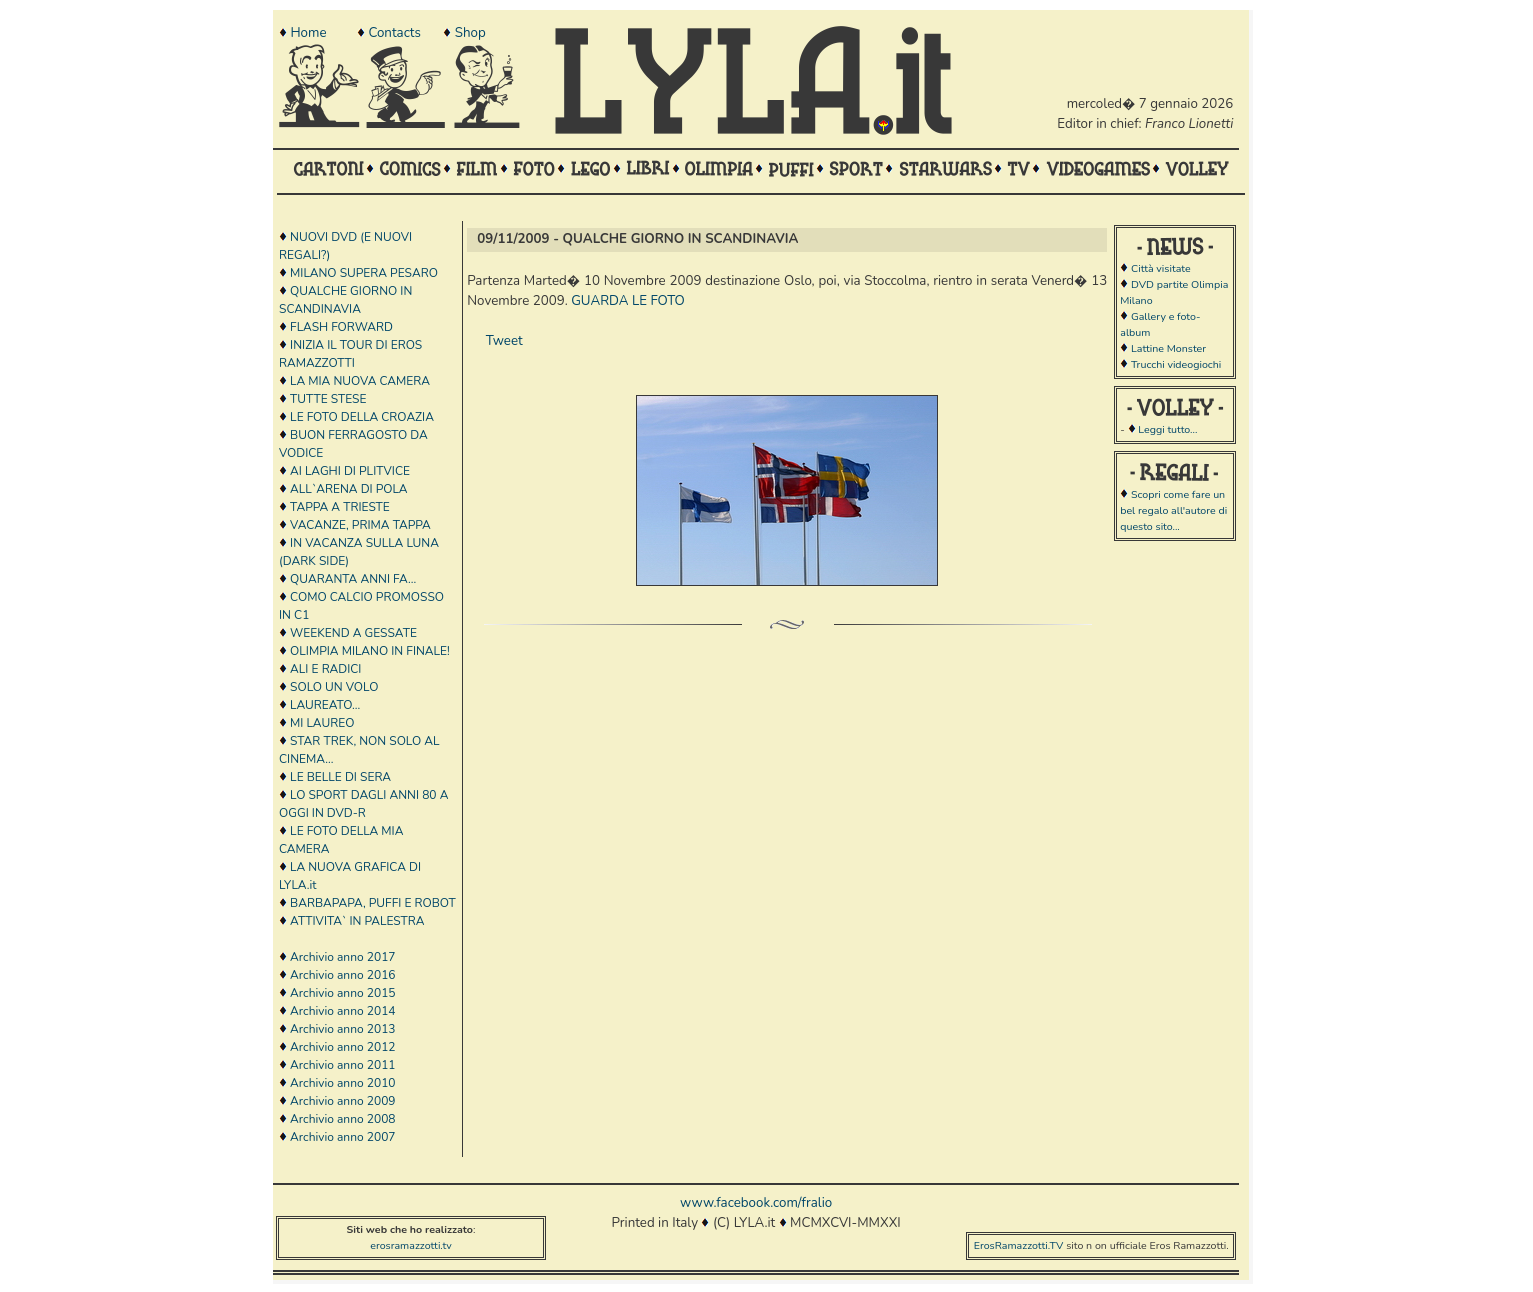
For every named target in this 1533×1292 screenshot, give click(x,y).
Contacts (394, 33)
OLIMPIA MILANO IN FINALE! (370, 651)
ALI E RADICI (325, 669)
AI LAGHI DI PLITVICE (350, 471)
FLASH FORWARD (341, 327)
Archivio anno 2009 (342, 1101)
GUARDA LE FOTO (628, 301)
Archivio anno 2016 (342, 975)
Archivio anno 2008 (342, 1119)
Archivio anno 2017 (342, 957)
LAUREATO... (325, 705)
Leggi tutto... (1167, 429)
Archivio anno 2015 (342, 993)
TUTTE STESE (328, 399)
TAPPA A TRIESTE (340, 507)
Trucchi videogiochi (1176, 364)
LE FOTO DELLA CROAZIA (362, 417)
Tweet (504, 341)
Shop (470, 33)
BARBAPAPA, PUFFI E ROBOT (373, 903)
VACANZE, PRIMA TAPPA (360, 525)
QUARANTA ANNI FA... (353, 579)
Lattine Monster (1168, 348)
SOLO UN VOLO (334, 687)
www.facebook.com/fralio (756, 1203)
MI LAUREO (322, 723)
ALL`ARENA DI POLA (348, 489)
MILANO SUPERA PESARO (364, 273)
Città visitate (1161, 268)
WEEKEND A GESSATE (353, 633)
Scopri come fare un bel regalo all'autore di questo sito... (1173, 510)
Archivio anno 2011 (342, 1065)
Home (308, 33)
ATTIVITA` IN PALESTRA (357, 921)
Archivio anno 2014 (342, 1011)
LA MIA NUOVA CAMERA (360, 381)
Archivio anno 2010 (342, 1083)
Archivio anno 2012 (342, 1047)
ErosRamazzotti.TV (1019, 1245)
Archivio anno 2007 (342, 1137)
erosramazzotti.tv (411, 1245)
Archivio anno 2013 (342, 1029)
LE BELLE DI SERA (340, 777)
